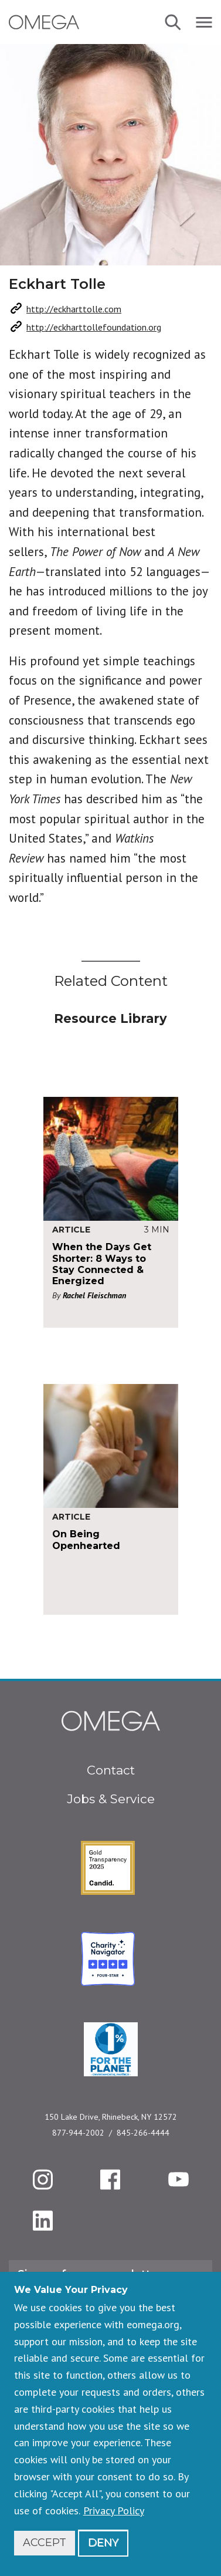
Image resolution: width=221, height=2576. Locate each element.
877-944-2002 (78, 2132)
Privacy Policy (113, 2510)
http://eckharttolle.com (73, 309)
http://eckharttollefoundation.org (93, 327)
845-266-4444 (143, 2132)
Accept (44, 2542)
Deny (103, 2542)
